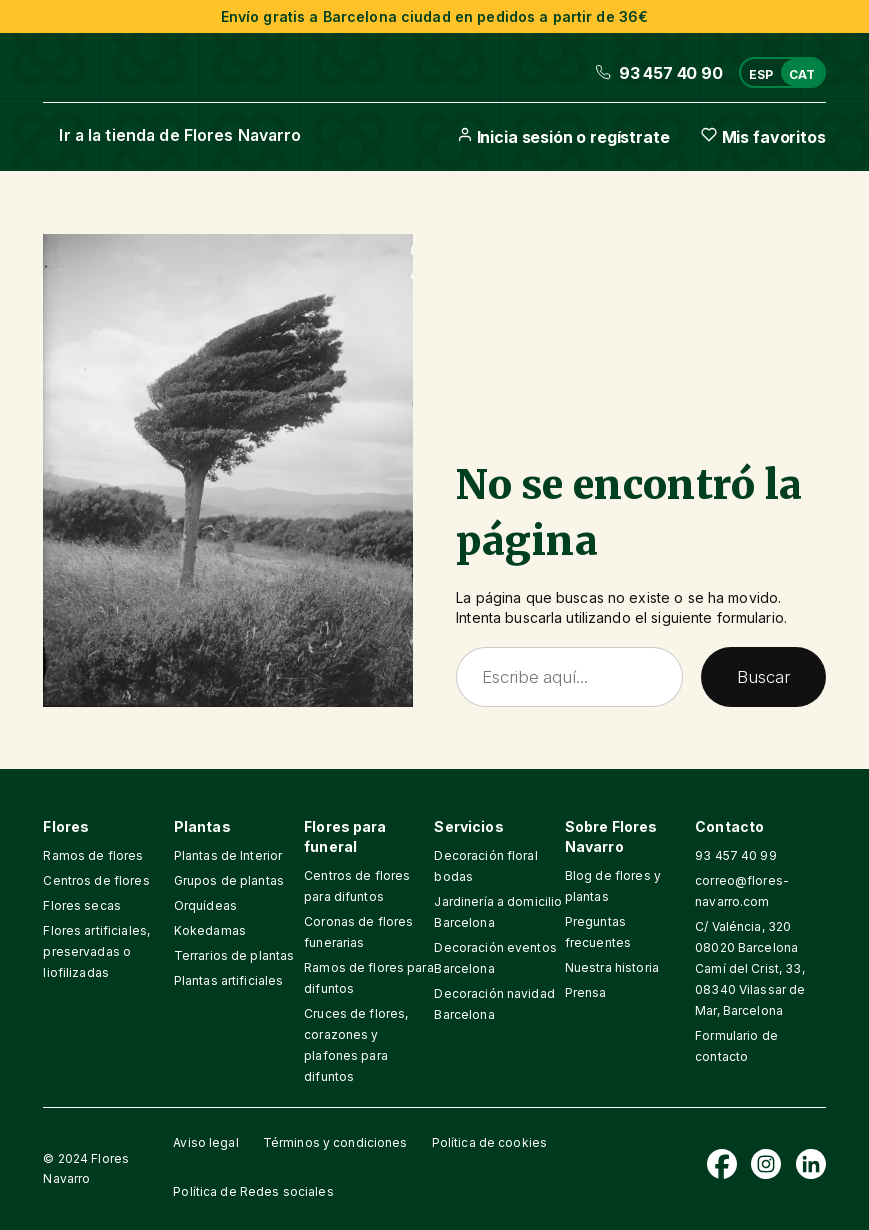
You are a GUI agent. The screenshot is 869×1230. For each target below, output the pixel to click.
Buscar (763, 676)
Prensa (586, 992)
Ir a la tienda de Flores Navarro (180, 135)
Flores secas (82, 905)
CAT (802, 74)
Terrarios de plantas (234, 955)
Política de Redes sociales (253, 1191)
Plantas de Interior (228, 855)
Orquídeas (205, 905)
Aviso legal (205, 1142)
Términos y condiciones (335, 1142)
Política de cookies (489, 1142)
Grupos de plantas (229, 880)
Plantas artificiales (229, 980)
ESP (761, 74)
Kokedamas (210, 930)
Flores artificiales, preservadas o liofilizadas (96, 951)
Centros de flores (96, 880)
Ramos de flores (93, 855)
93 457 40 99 (736, 855)
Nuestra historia (612, 967)
